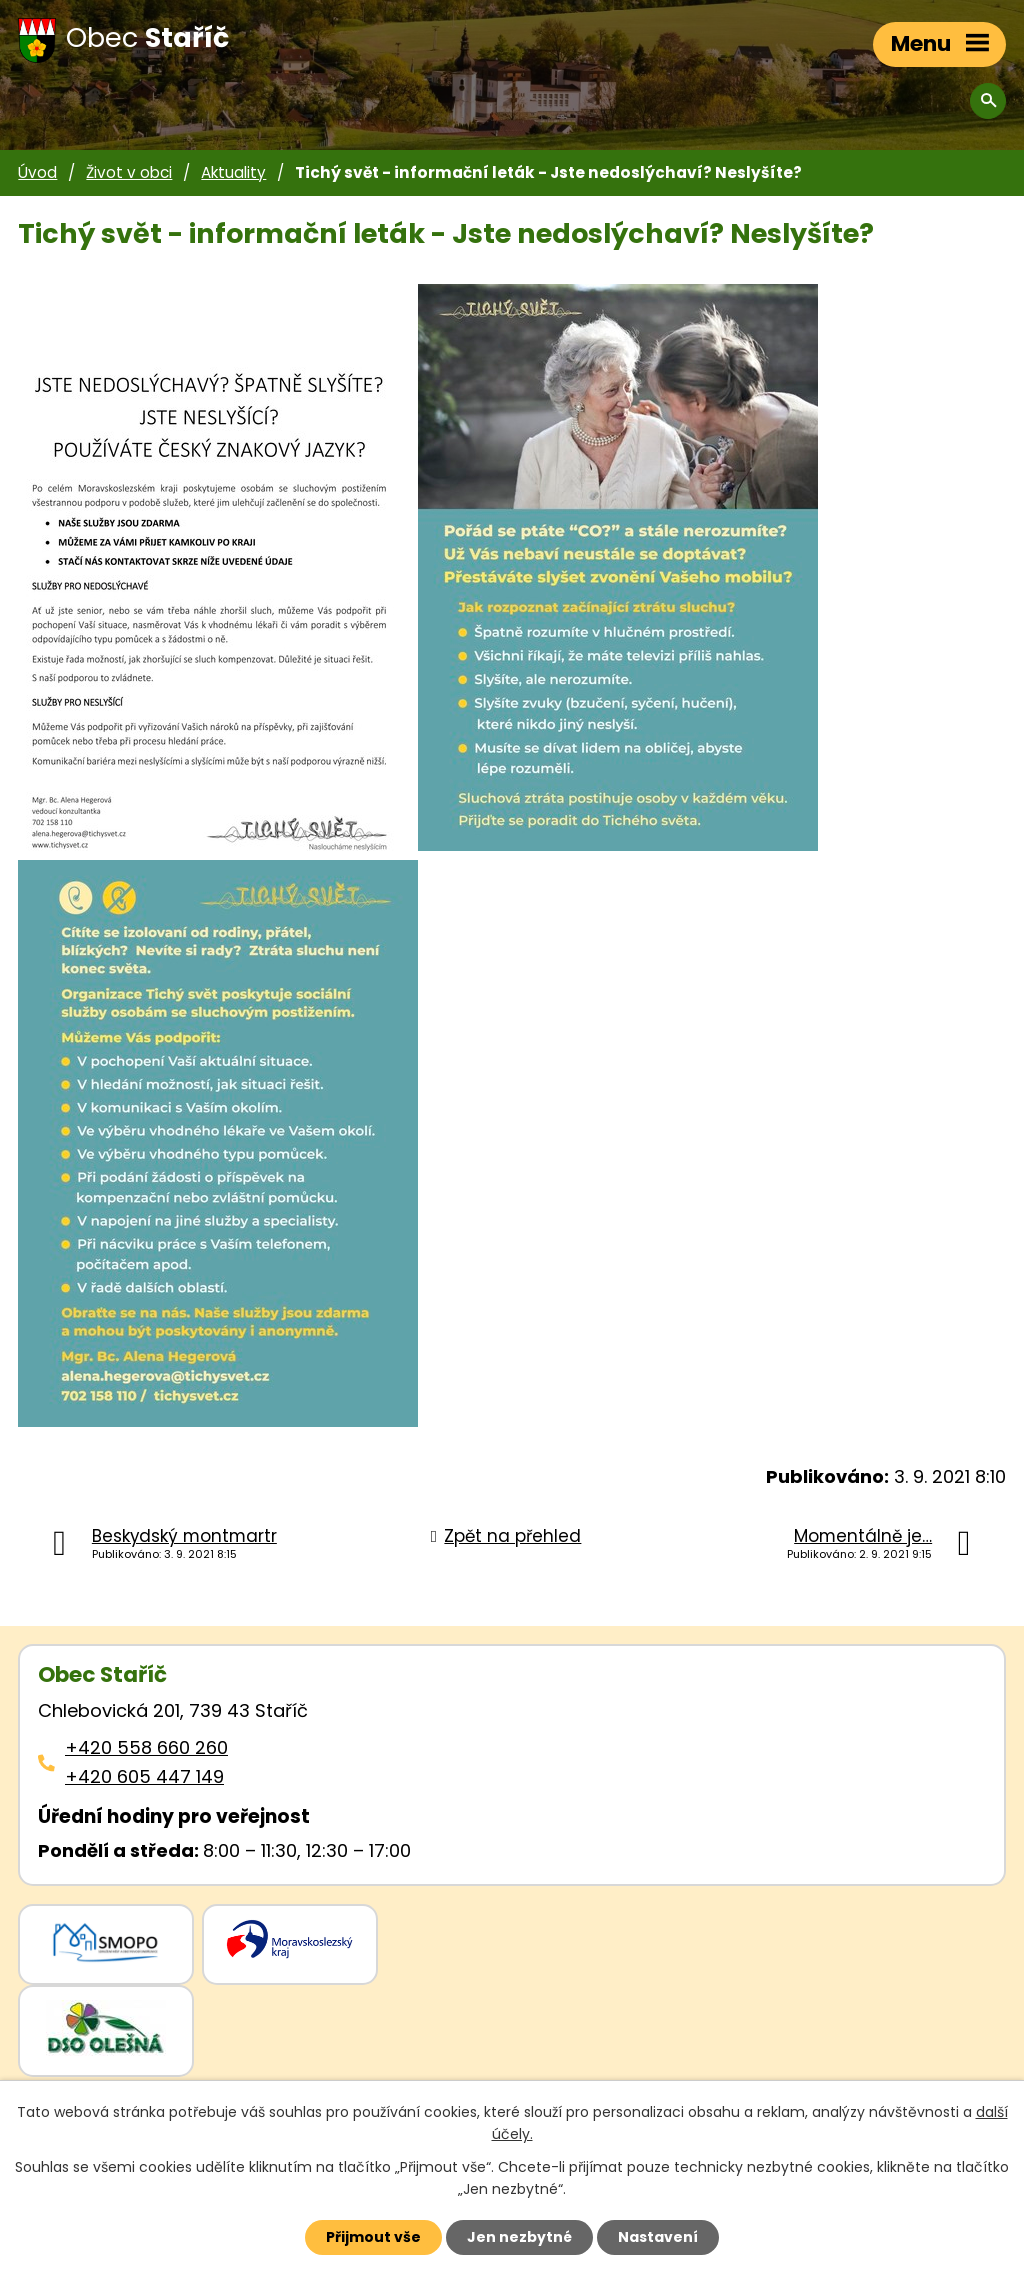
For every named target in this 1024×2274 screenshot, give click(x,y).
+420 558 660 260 (146, 1747)
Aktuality (233, 172)
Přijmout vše (373, 2237)
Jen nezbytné (519, 2237)
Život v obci (129, 172)
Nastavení (658, 2237)
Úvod (37, 172)
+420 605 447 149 (144, 1776)
